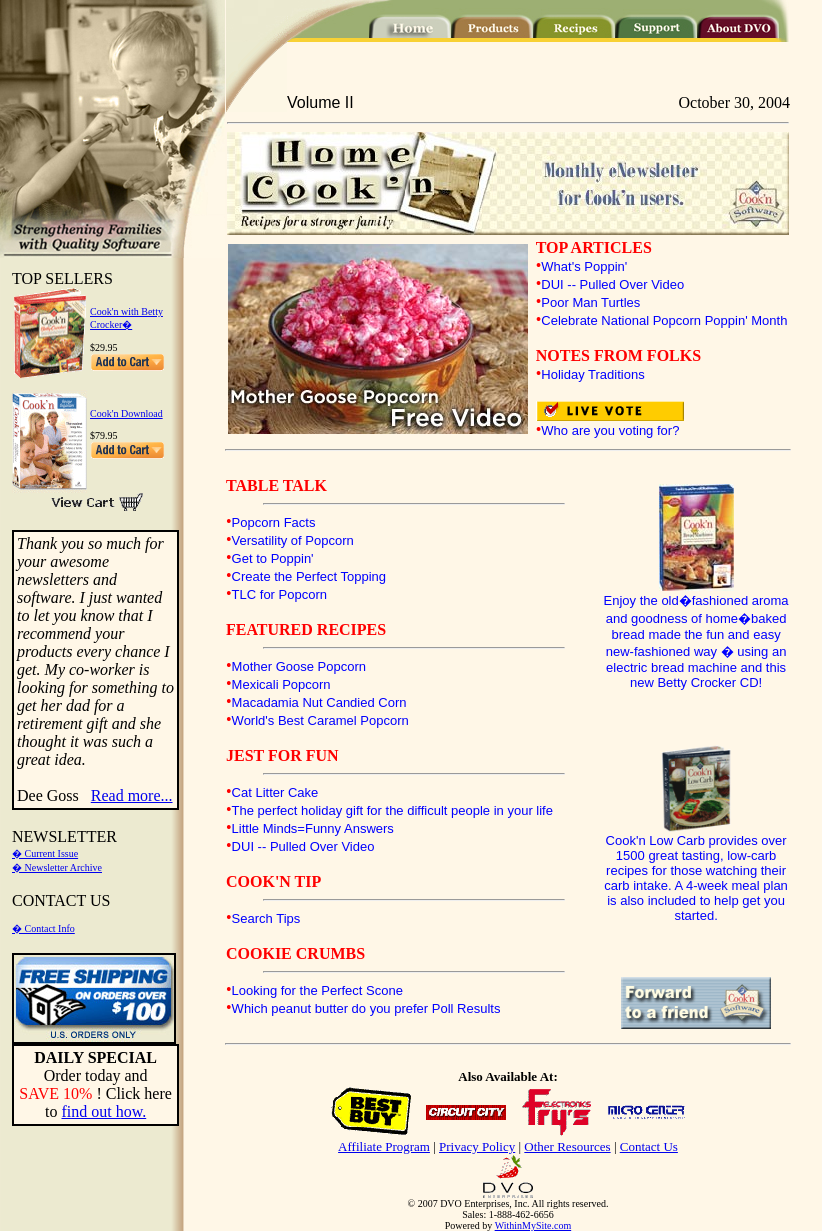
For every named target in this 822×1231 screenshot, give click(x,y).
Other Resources (567, 1146)
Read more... (132, 795)
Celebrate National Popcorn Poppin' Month (664, 320)
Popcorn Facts (274, 522)
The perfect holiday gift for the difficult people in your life (392, 810)
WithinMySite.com (533, 1225)
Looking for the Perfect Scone (317, 990)
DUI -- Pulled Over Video (612, 284)
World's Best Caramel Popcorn (320, 720)
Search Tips (266, 918)
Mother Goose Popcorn (299, 666)
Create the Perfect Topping (309, 576)
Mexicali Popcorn (281, 684)
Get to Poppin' (273, 558)
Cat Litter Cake (275, 792)
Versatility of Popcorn (293, 540)
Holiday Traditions (592, 374)
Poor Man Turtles (590, 302)
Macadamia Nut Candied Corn (319, 702)
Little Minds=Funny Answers (313, 828)
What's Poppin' (584, 266)
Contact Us (649, 1146)
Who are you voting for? (610, 430)
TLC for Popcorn (279, 594)
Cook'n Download (126, 413)
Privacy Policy (477, 1146)
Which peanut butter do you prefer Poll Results (366, 1008)
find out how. (103, 1111)
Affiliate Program (384, 1146)
